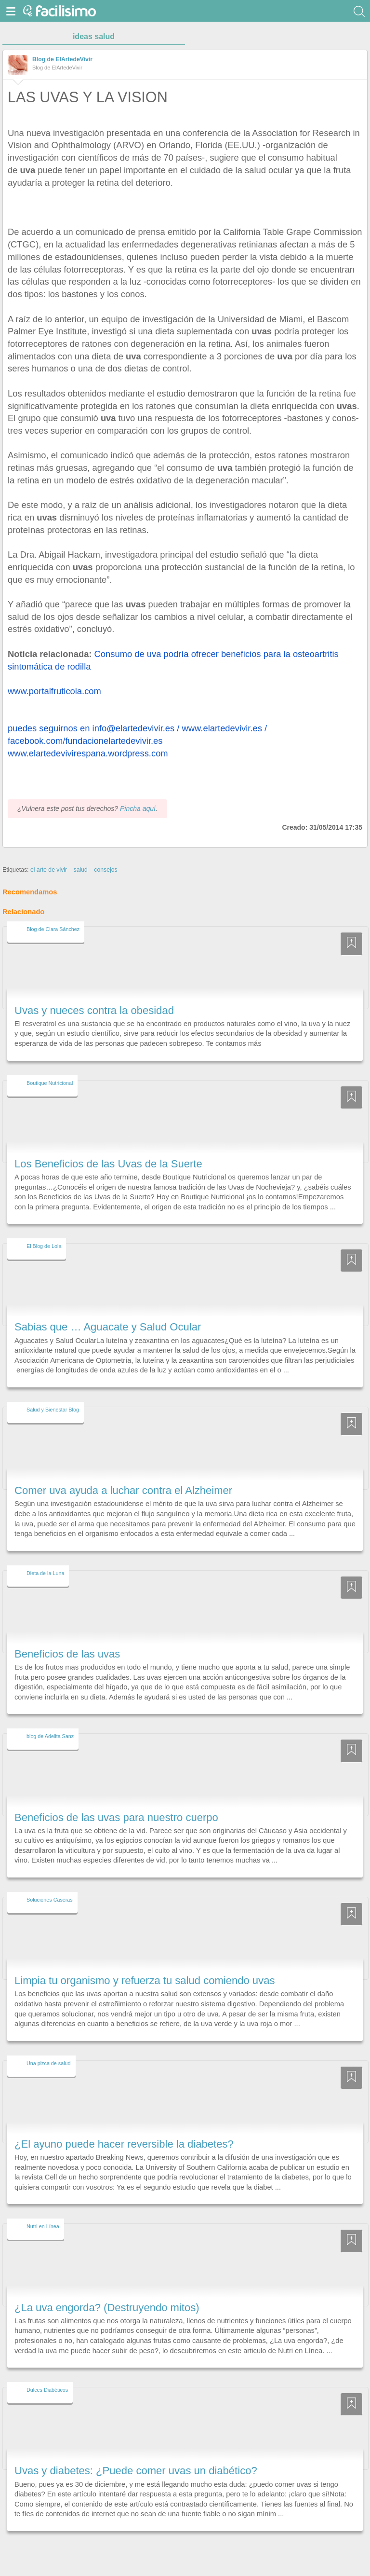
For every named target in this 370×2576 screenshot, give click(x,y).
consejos (105, 870)
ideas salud (94, 36)
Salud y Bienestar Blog (52, 1409)
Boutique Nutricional (49, 1083)
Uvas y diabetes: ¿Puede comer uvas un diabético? (135, 2471)
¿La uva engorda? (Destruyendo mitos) (106, 2308)
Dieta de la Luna (45, 1573)
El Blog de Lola (43, 1246)
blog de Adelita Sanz (50, 1736)
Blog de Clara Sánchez (52, 929)
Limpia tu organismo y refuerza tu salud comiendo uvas (144, 1980)
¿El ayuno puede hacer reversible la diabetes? (124, 2144)
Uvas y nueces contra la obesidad (94, 1010)
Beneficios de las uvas (67, 1654)
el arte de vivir (48, 870)
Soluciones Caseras (49, 1900)
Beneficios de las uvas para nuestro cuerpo (116, 1817)
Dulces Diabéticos (47, 2390)
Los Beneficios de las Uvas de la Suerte (108, 1164)
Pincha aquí (138, 808)
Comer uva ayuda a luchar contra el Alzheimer (123, 1490)
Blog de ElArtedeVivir (62, 59)
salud (81, 870)
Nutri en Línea (42, 2226)
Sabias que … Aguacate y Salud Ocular (107, 1327)
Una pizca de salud (48, 2063)
